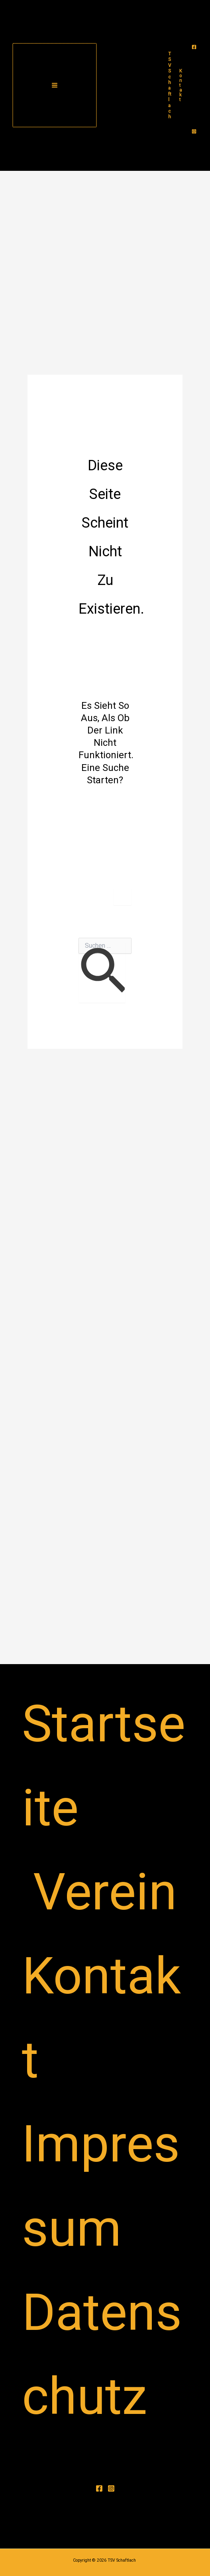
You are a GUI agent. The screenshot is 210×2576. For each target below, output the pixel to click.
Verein (105, 1892)
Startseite (103, 1766)
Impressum (101, 2186)
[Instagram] (194, 131)
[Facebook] (194, 47)
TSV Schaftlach (169, 85)
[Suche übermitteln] (102, 973)
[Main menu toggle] (54, 85)
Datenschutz (102, 2354)
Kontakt (101, 2018)
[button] (180, 85)
